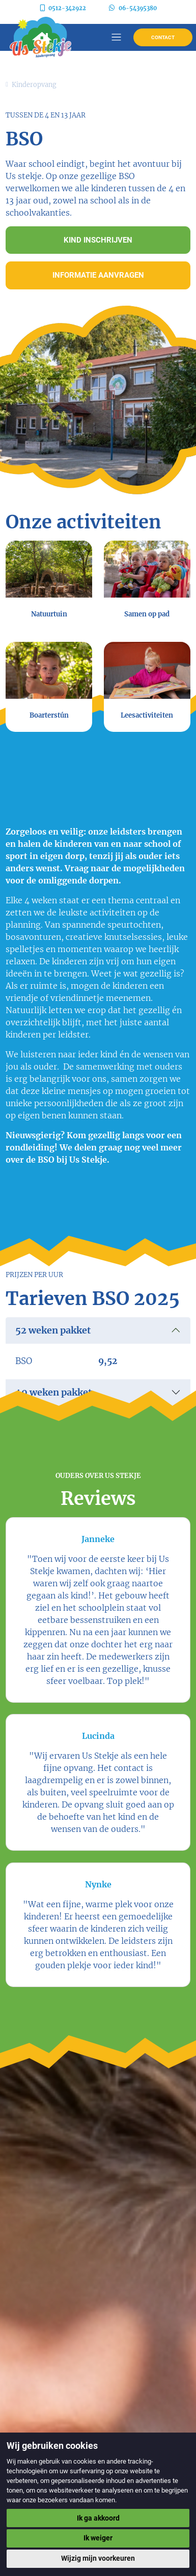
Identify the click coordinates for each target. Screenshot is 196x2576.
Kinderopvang (34, 84)
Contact (163, 37)
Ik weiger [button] (98, 2538)
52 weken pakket (53, 1330)
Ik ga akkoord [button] (98, 2518)
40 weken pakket (53, 1392)
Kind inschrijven (98, 240)
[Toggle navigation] (116, 37)
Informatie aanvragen (98, 275)
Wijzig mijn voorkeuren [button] (98, 2558)
